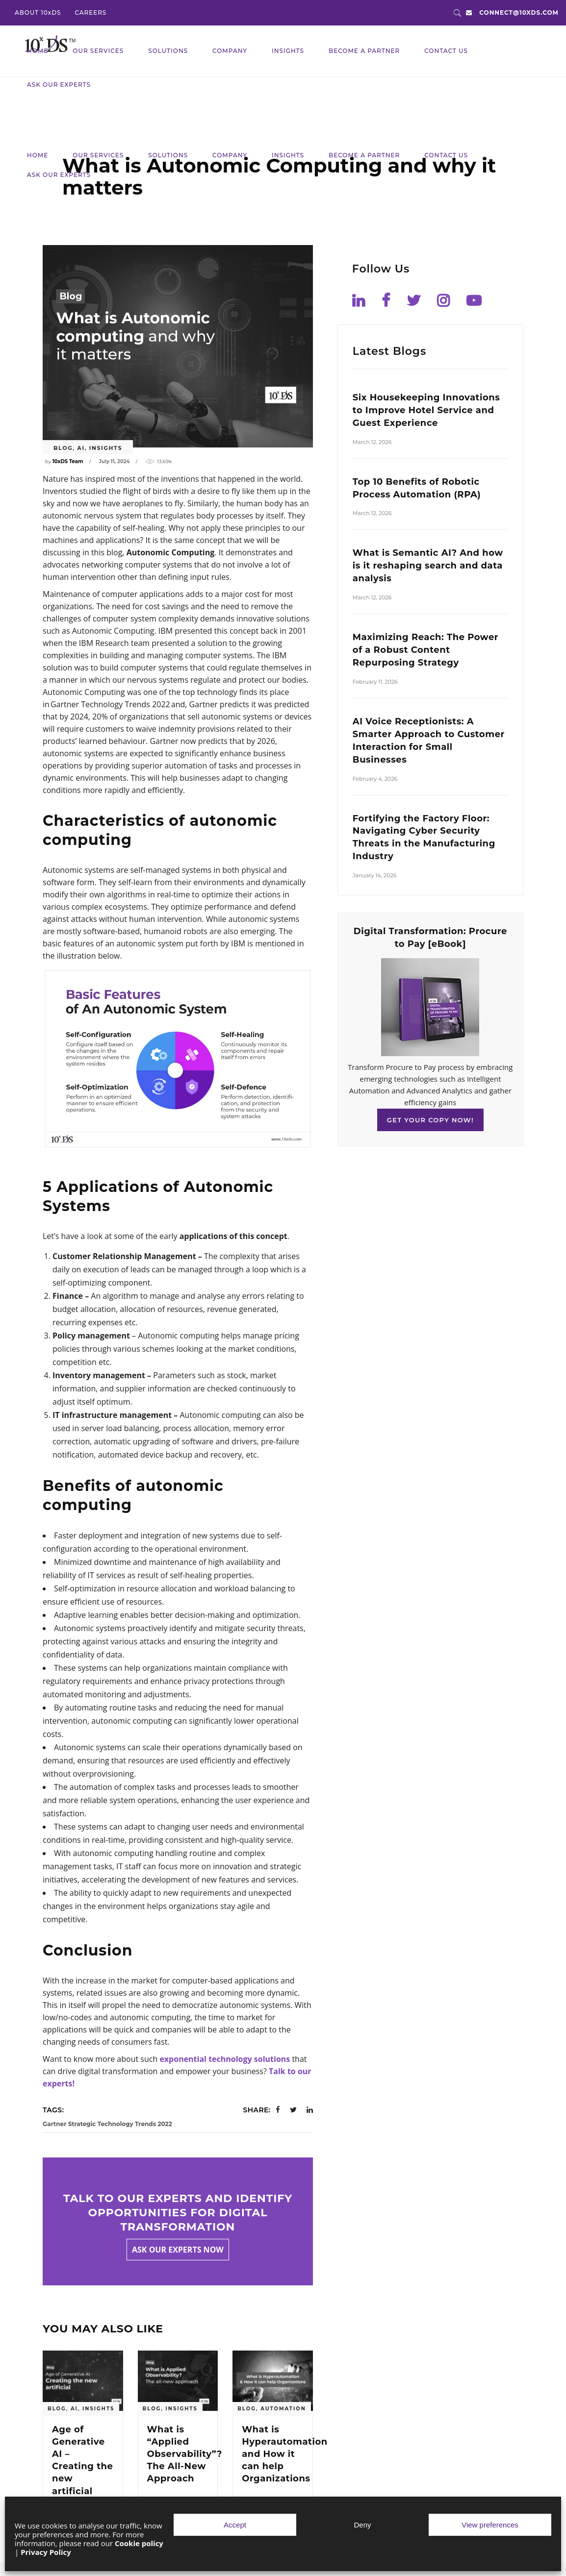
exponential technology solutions (224, 2059)
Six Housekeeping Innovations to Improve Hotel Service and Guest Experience (426, 410)
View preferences (490, 2525)
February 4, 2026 (375, 778)
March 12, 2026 (372, 442)
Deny (362, 2525)
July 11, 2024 (114, 461)
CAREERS (90, 12)
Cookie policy (139, 2543)
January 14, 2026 (375, 875)
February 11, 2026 (375, 681)
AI (80, 448)
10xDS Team (67, 461)
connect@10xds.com (519, 12)
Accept (235, 2525)
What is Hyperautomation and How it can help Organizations (285, 2454)
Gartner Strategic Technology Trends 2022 (107, 2124)
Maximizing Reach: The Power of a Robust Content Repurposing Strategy (425, 650)
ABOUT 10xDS (38, 12)
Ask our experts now (178, 2249)
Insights (105, 448)
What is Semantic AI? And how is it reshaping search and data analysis (428, 565)
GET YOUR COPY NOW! (430, 1120)
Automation (283, 2408)
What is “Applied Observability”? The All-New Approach (184, 2454)
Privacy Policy (46, 2552)
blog (63, 448)
